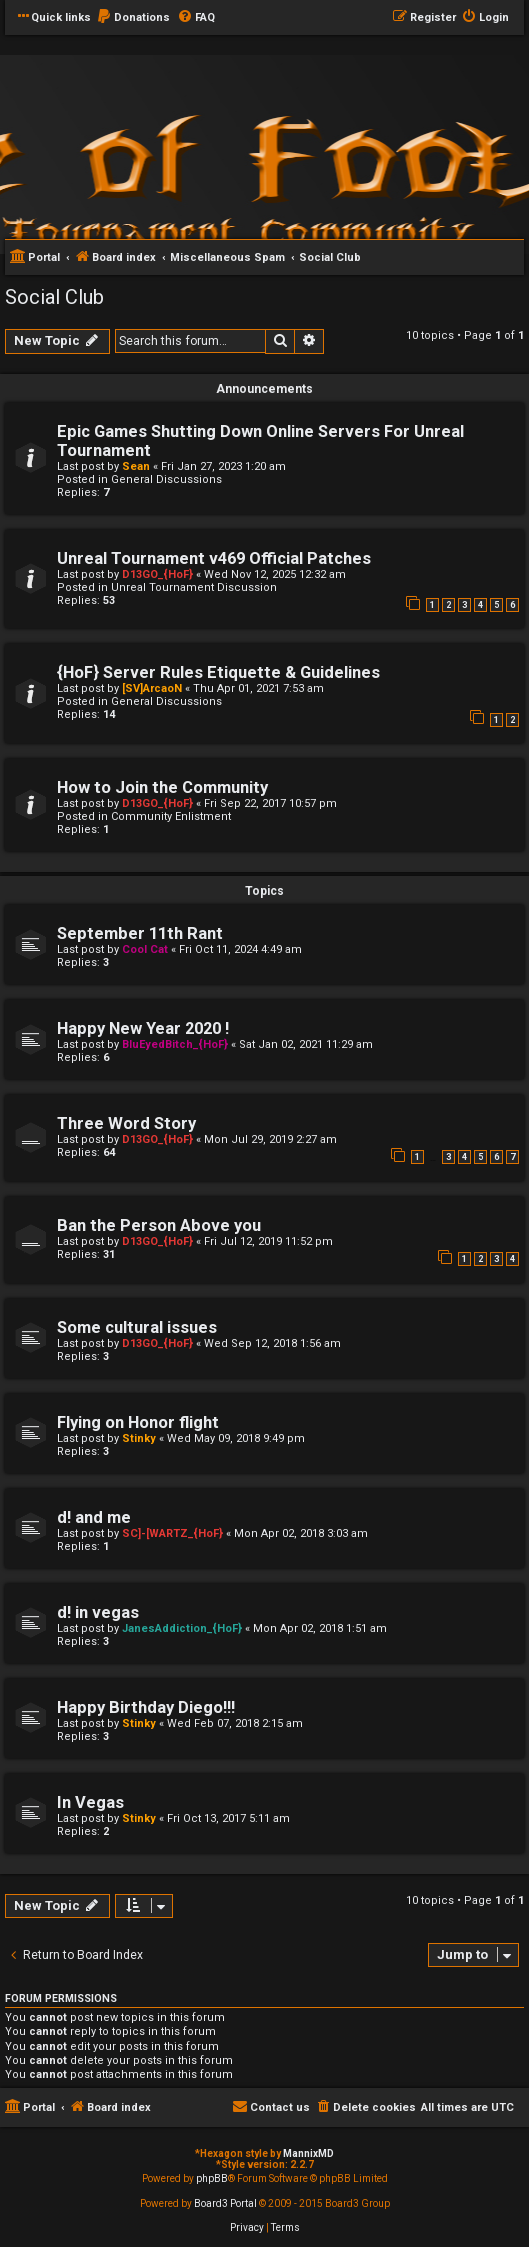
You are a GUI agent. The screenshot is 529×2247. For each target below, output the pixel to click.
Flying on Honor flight (138, 1422)
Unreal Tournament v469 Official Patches (214, 558)
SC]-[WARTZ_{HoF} (172, 1533)
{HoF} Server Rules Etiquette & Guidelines (218, 672)
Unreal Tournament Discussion (194, 587)
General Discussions (166, 479)
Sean (136, 466)
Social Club (54, 297)
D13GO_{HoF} (157, 574)
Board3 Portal (225, 2203)
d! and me (94, 1517)
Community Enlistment (171, 816)
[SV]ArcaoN (152, 688)
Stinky (139, 1438)
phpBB (212, 2178)
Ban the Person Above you (159, 1225)
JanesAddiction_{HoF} (182, 1628)
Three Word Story (126, 1123)
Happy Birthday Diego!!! (146, 1707)
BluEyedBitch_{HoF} (175, 1044)
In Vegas (90, 1802)
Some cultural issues (137, 1327)
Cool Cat (145, 949)
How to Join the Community (162, 787)
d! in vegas (98, 1612)
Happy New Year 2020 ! (143, 1028)
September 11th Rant (140, 933)
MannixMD (308, 2153)
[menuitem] (133, 18)
